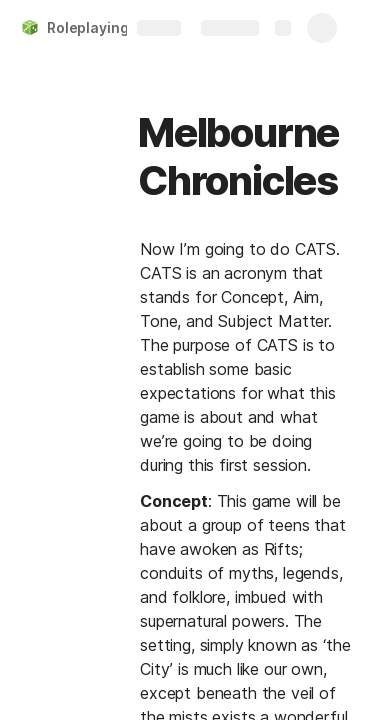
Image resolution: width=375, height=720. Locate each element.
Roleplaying (87, 27)
